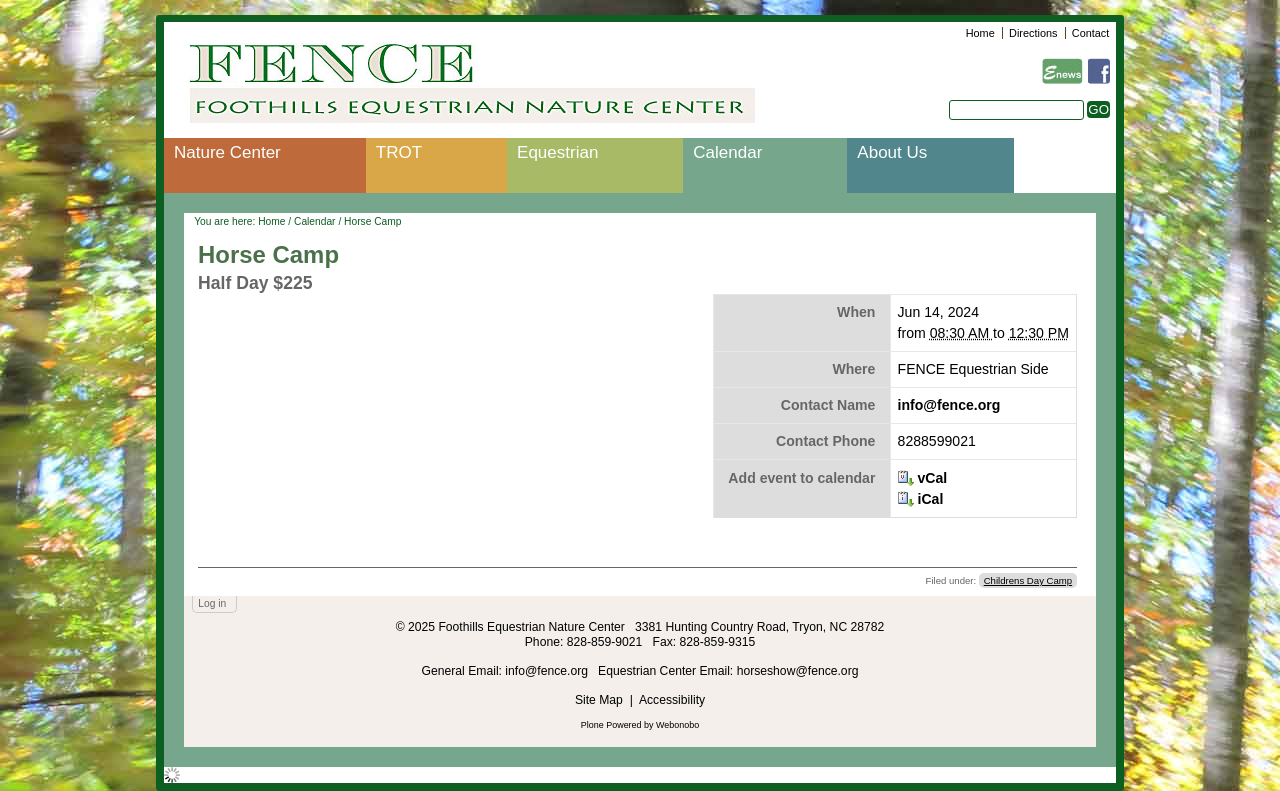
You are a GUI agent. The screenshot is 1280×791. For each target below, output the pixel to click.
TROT (399, 152)
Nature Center (227, 152)
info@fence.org (949, 405)
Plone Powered (611, 725)
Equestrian (557, 152)
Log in (212, 603)
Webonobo (677, 725)
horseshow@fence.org (798, 671)
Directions (1033, 33)
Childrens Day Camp (1028, 580)
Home (980, 33)
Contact (1090, 33)
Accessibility (672, 700)
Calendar (727, 152)
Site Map (599, 700)
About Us (892, 152)
